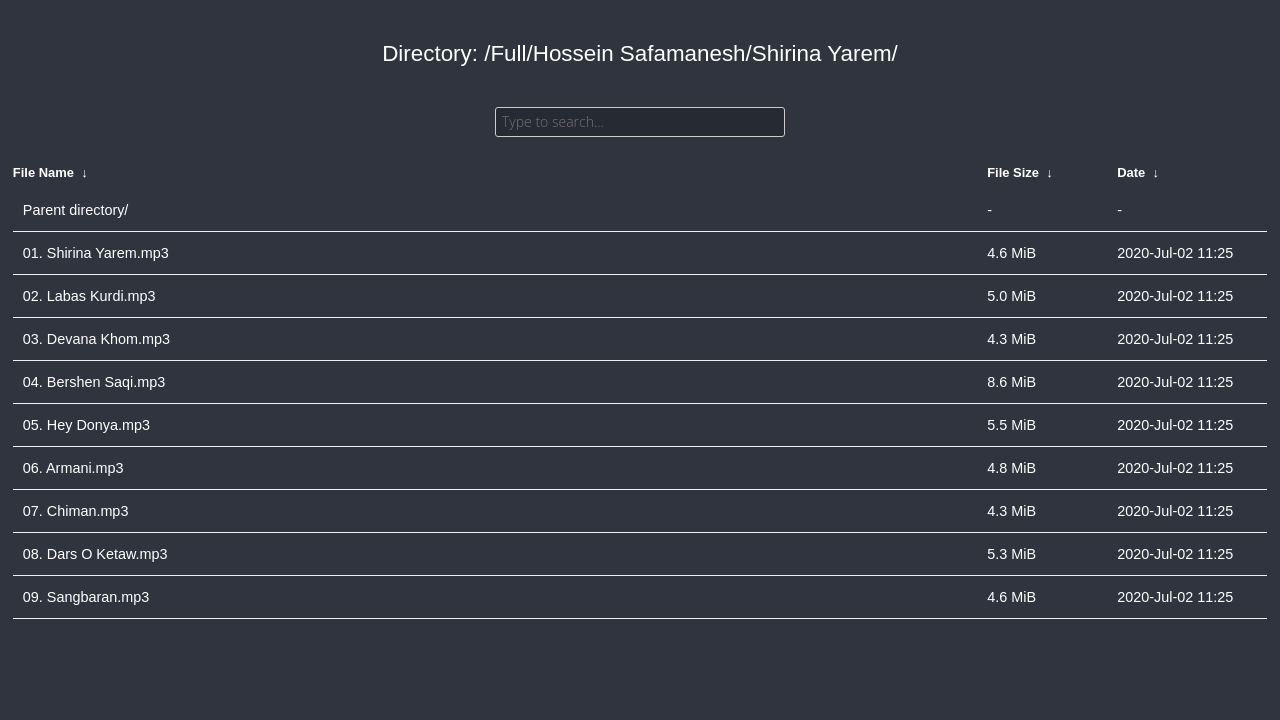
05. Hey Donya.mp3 (86, 425)
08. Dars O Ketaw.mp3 (95, 554)
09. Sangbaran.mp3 (86, 597)
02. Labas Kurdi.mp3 (89, 296)
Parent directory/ (76, 210)
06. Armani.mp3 (73, 468)
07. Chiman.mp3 (76, 511)
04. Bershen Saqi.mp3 (94, 382)
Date (1131, 172)
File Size (1013, 172)
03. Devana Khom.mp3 (96, 339)
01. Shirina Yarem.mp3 (96, 253)
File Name (43, 172)
